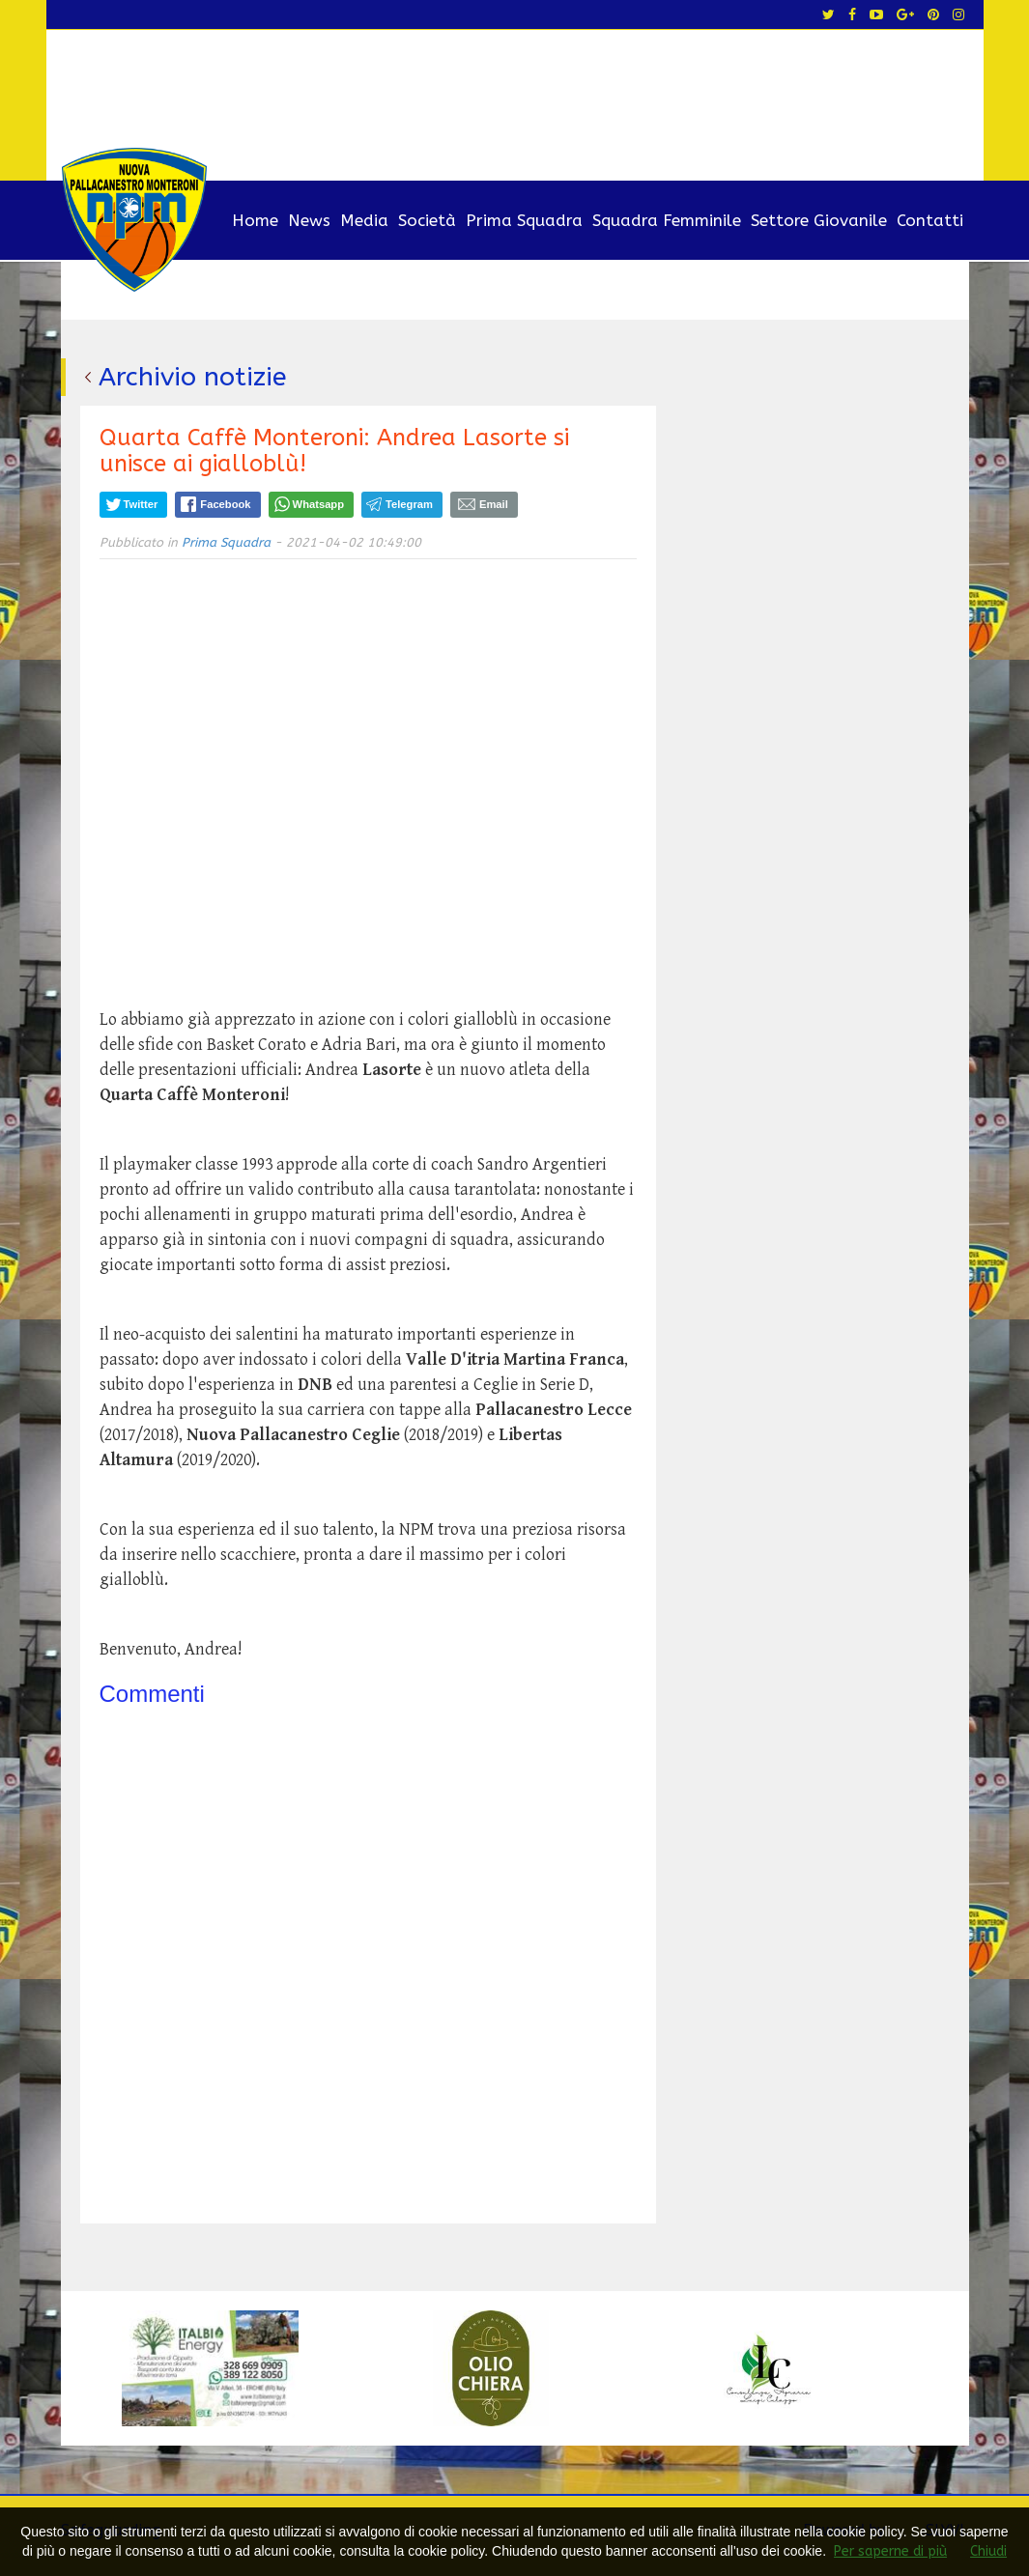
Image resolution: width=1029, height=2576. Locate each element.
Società (427, 220)
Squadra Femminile (666, 220)
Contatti (930, 220)
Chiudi (988, 2551)
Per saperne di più (890, 2551)
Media (364, 220)
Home (255, 220)
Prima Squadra (524, 220)
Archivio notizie (193, 376)
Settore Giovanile (819, 220)
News (309, 220)
